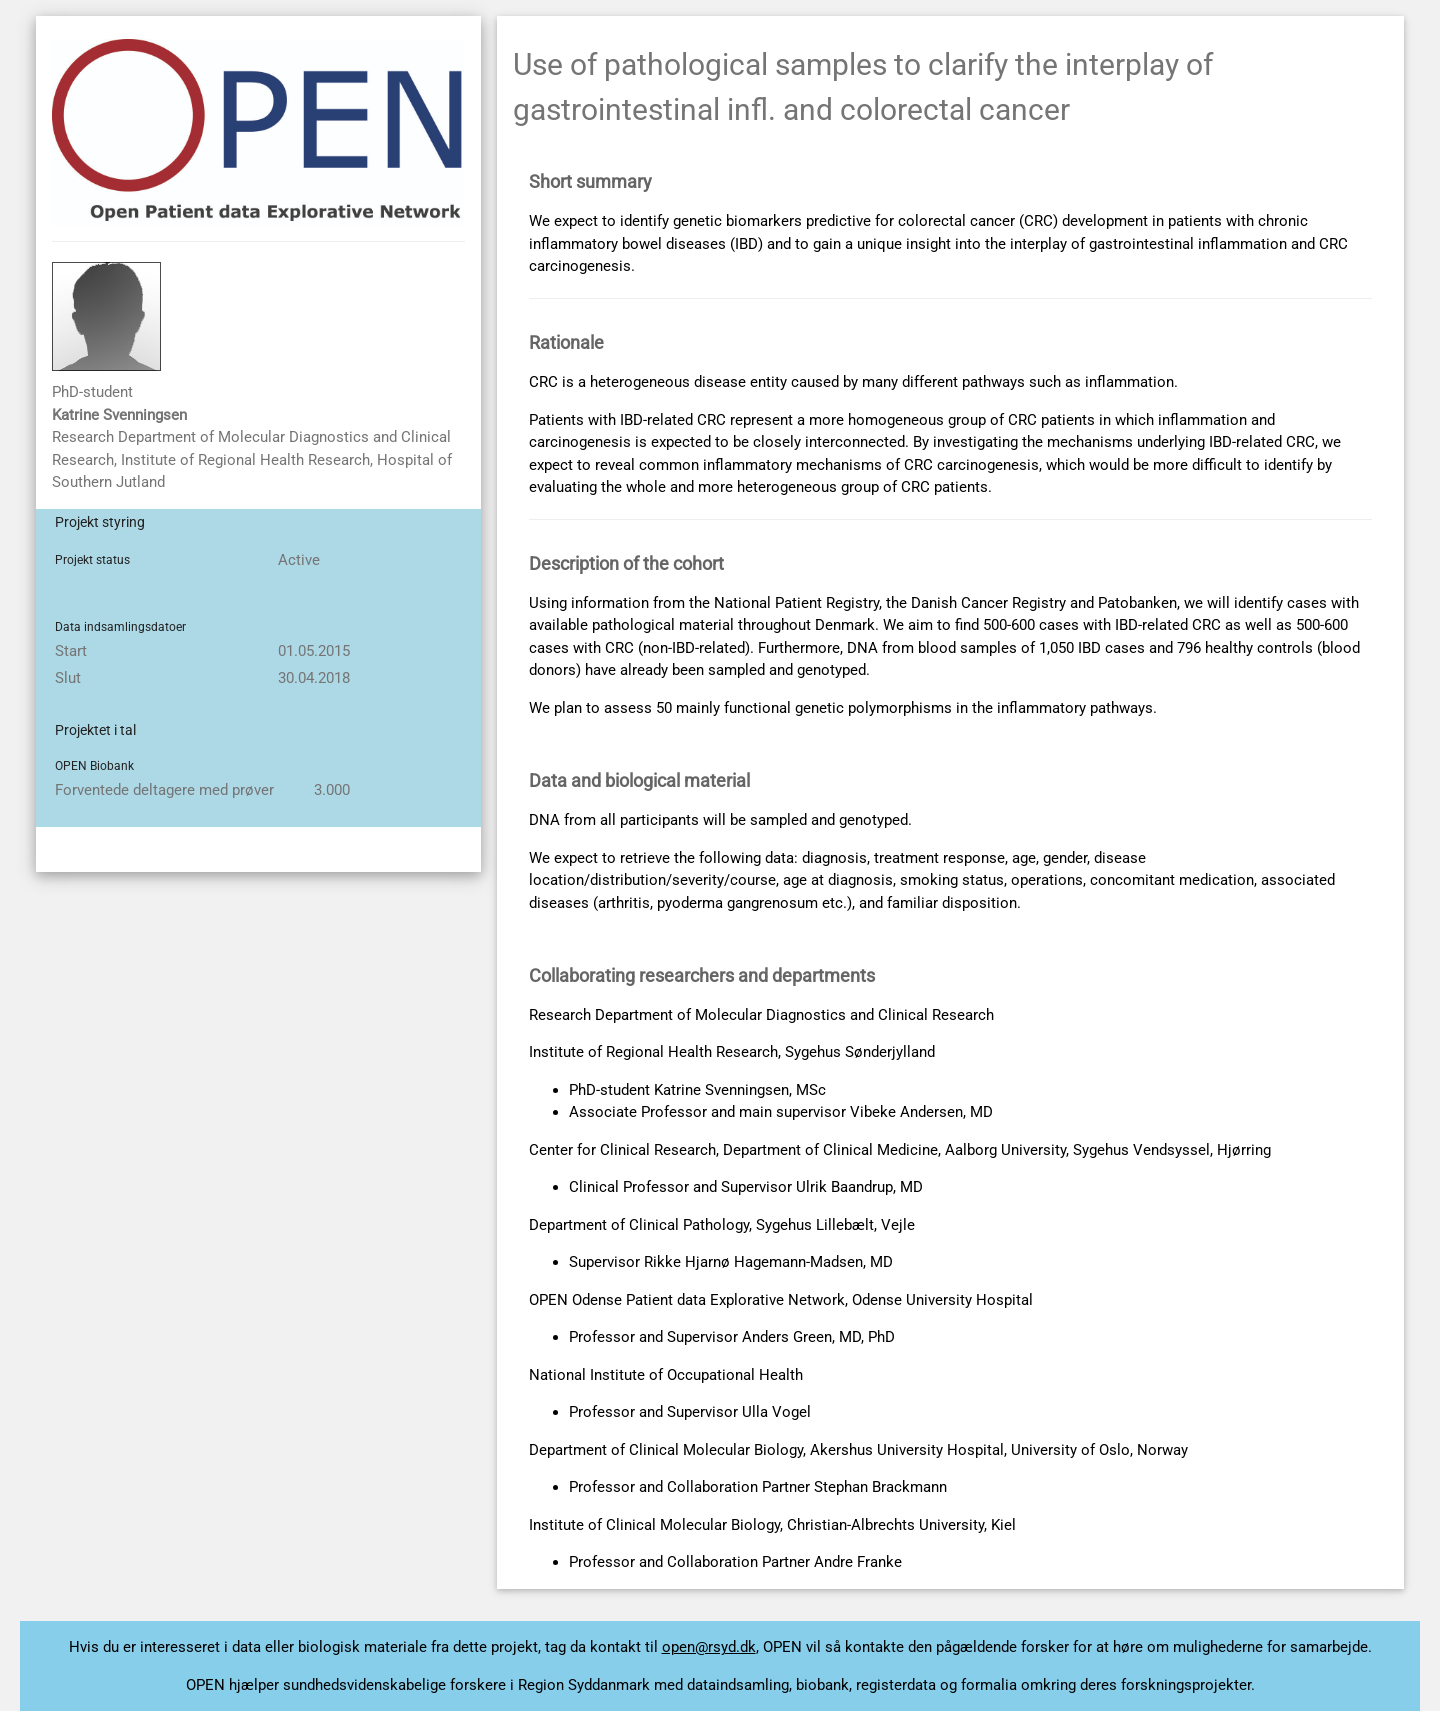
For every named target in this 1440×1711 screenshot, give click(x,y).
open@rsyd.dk (709, 1647)
